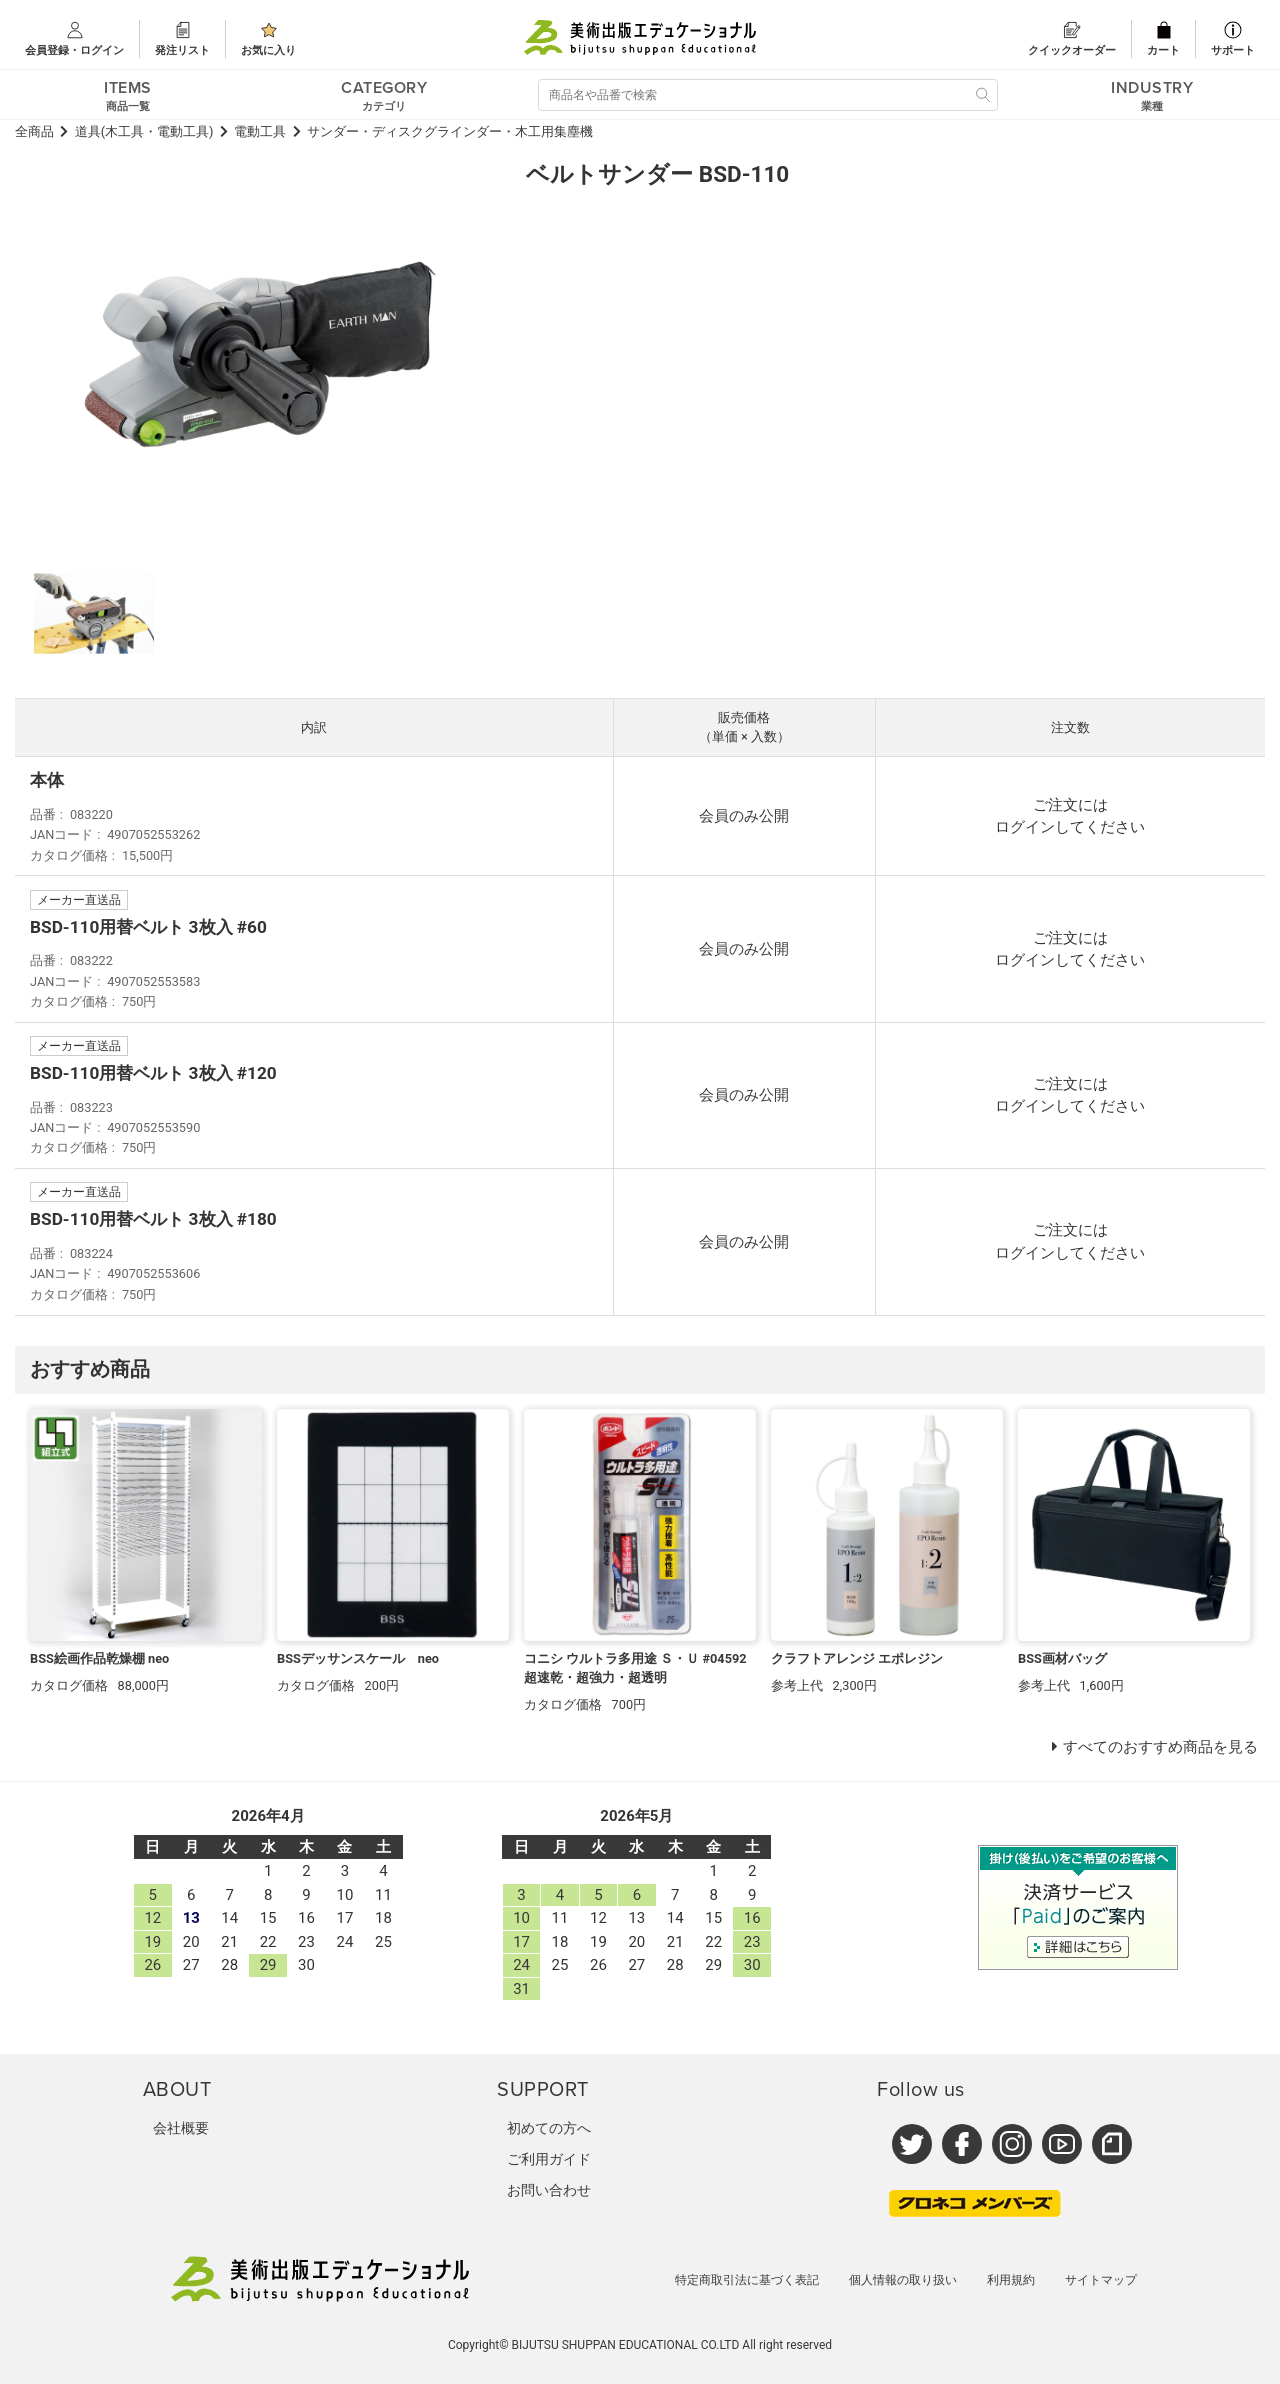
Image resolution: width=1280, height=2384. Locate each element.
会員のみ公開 (744, 816)
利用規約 (1011, 2280)
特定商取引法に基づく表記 (747, 2280)
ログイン (1025, 827)
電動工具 (260, 131)
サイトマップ (1101, 2280)
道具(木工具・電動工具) (144, 131)
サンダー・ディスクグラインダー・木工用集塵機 (450, 131)
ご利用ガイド (549, 2159)
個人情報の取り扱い (903, 2280)
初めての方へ (549, 2128)
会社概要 (181, 2128)
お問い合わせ (549, 2190)
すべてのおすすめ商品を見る (1160, 1747)
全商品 (34, 131)
